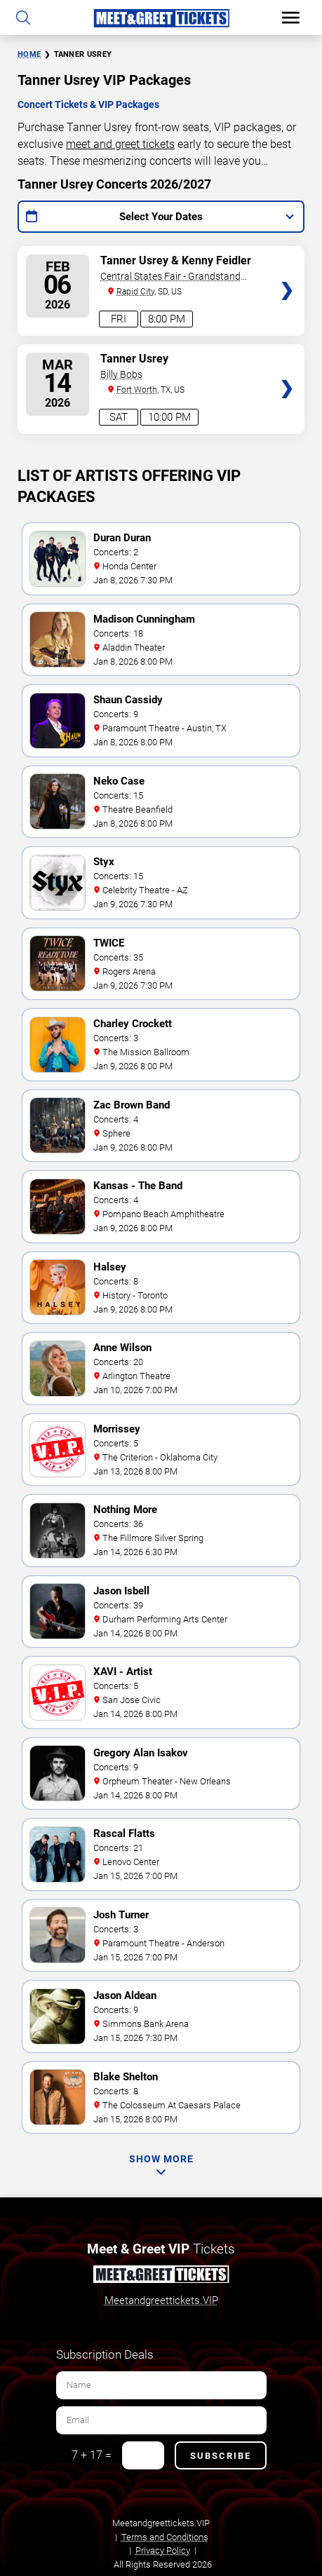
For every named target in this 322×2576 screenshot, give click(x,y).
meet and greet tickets (120, 144)
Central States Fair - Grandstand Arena (170, 277)
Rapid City (135, 292)
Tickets (286, 258)
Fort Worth (136, 390)
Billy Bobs (121, 374)
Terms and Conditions (164, 2537)
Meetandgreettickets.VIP (161, 2300)
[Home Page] (161, 18)
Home (29, 54)
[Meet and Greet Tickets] (161, 2277)
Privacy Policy (162, 2550)
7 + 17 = (92, 2455)
